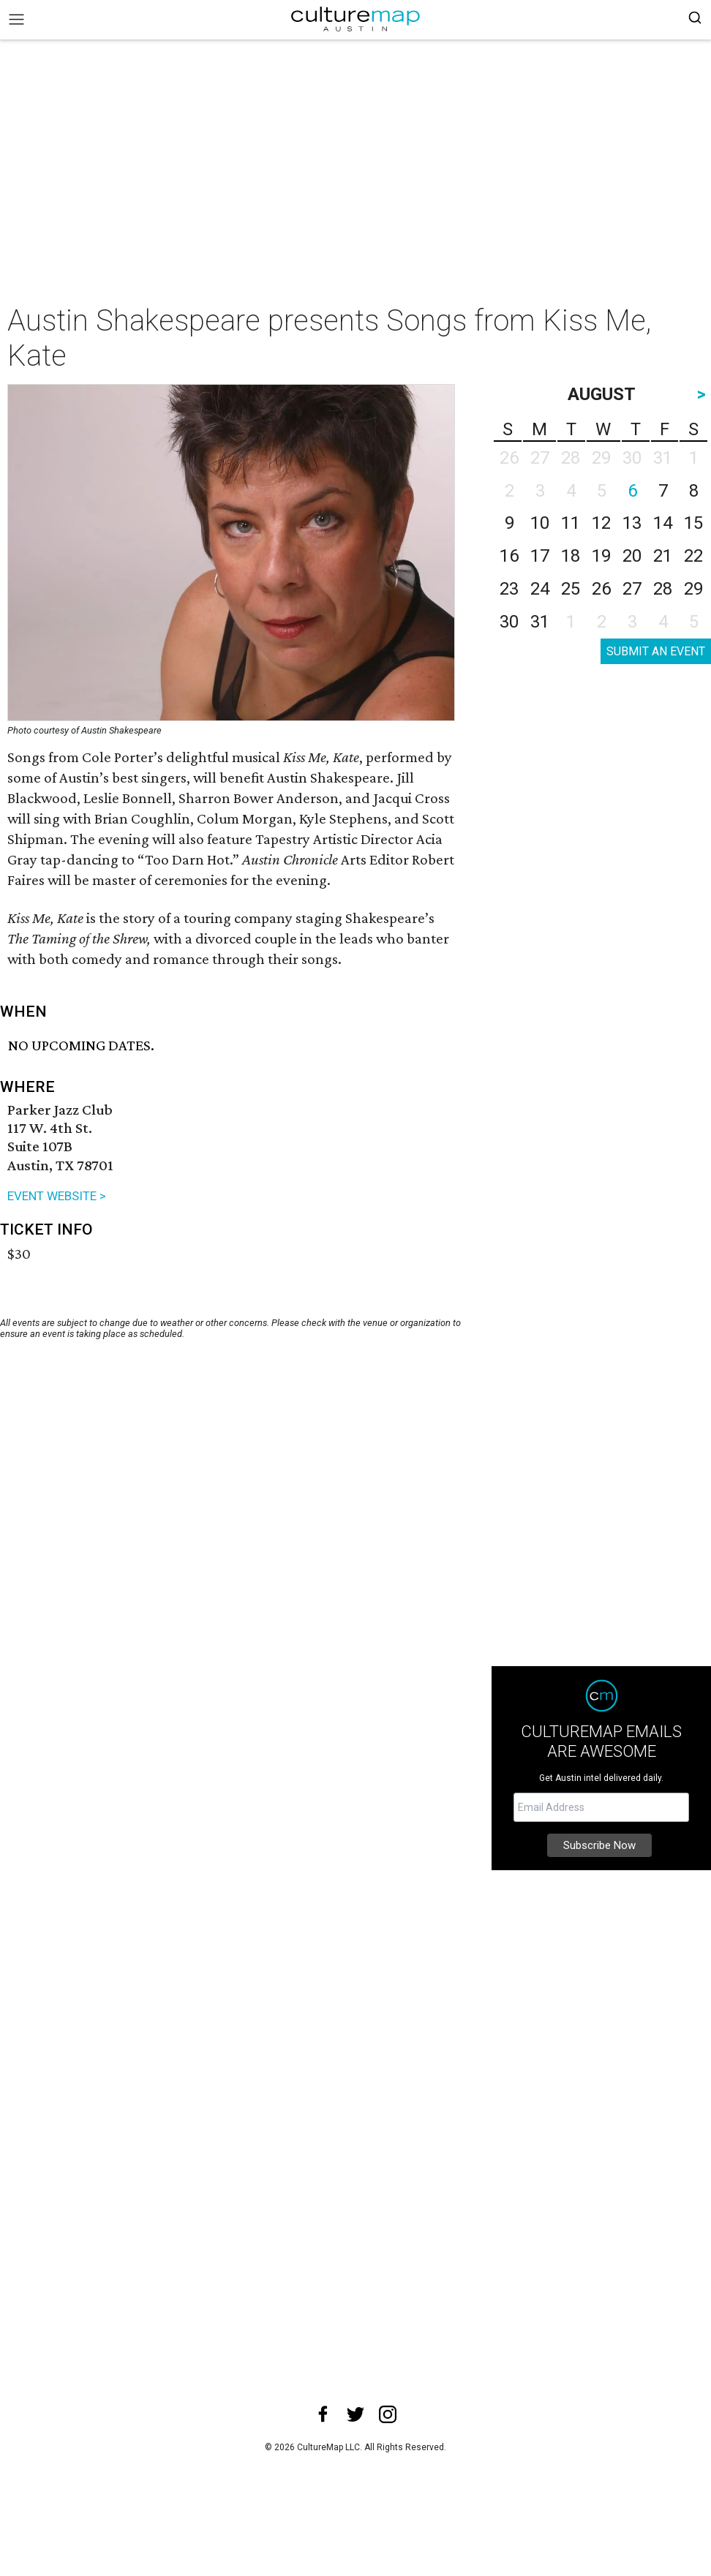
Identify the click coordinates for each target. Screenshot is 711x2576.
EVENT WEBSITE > (56, 1196)
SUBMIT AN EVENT (655, 651)
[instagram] (387, 2414)
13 (632, 523)
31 (539, 621)
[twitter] (355, 2414)
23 (509, 589)
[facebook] (323, 2414)
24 (539, 589)
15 (693, 523)
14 (662, 523)
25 (570, 589)
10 (539, 523)
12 (601, 523)
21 (662, 556)
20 (632, 556)
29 (693, 589)
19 (601, 556)
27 (632, 589)
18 (570, 556)
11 (570, 523)
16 (509, 556)
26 (601, 589)
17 (539, 556)
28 (662, 589)
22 (693, 556)
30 (509, 621)
